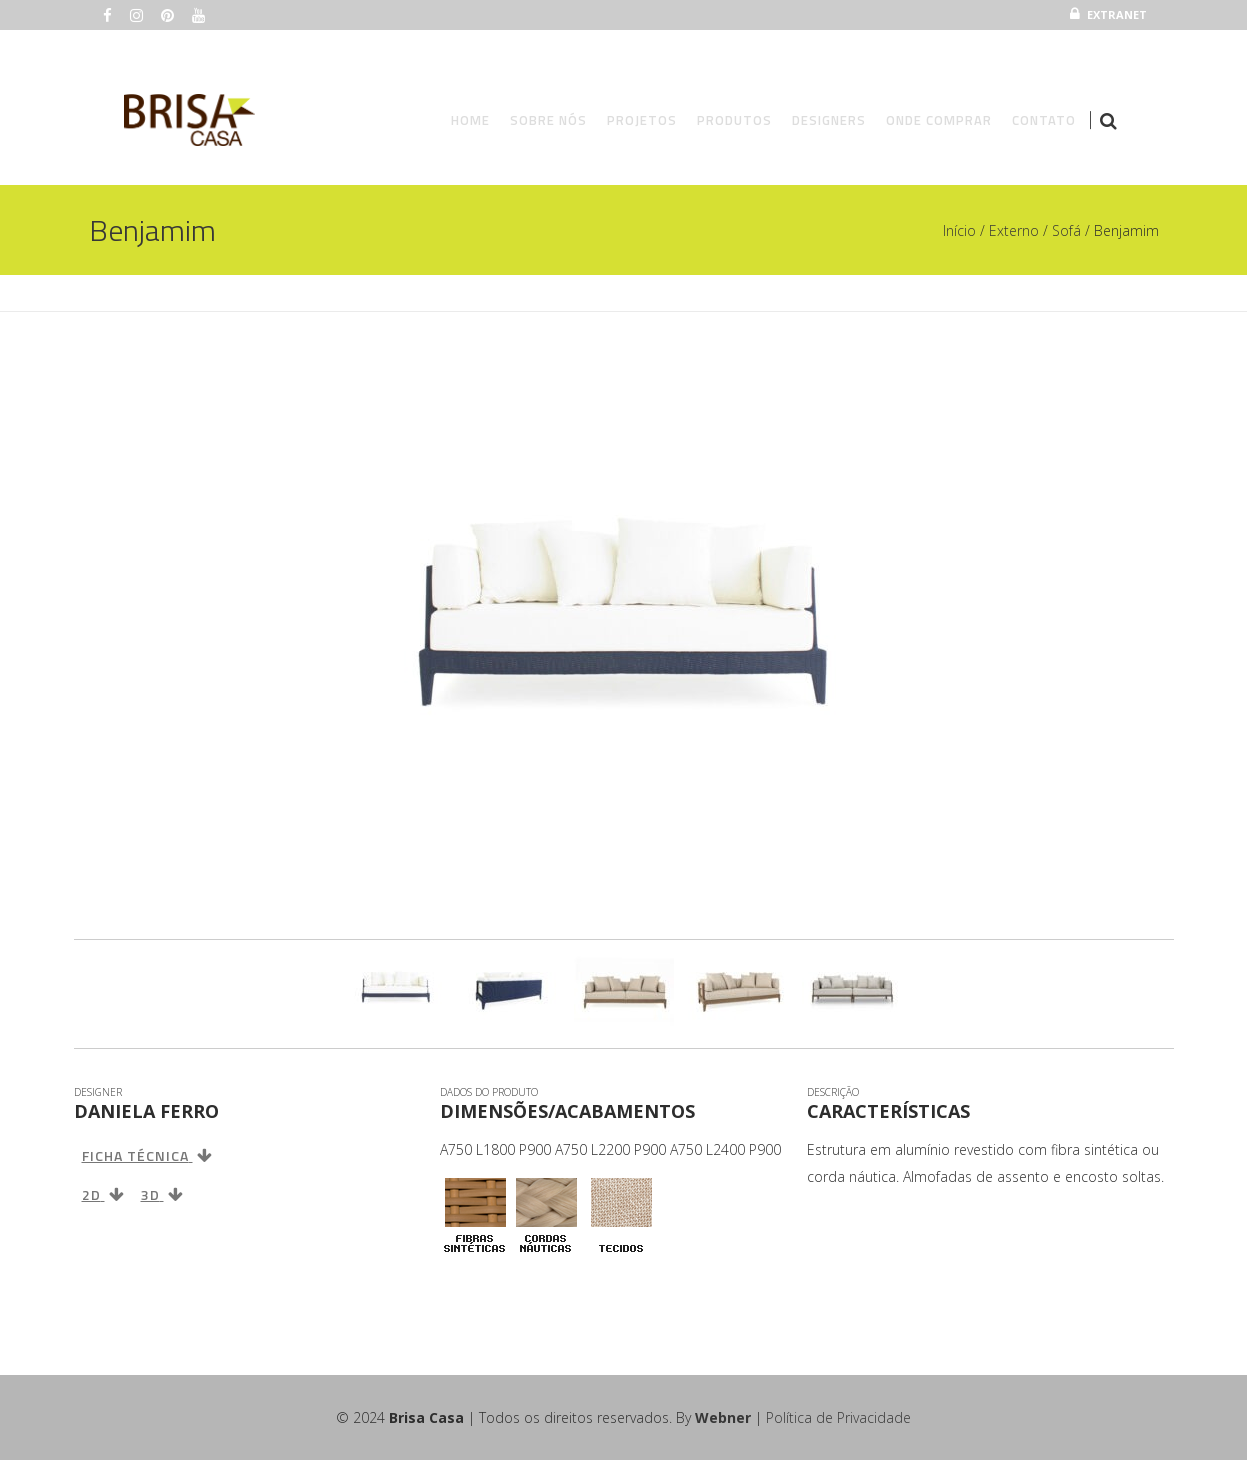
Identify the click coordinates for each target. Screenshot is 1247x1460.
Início (959, 230)
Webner (723, 1417)
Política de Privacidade (838, 1417)
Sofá (1066, 230)
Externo (1014, 230)
